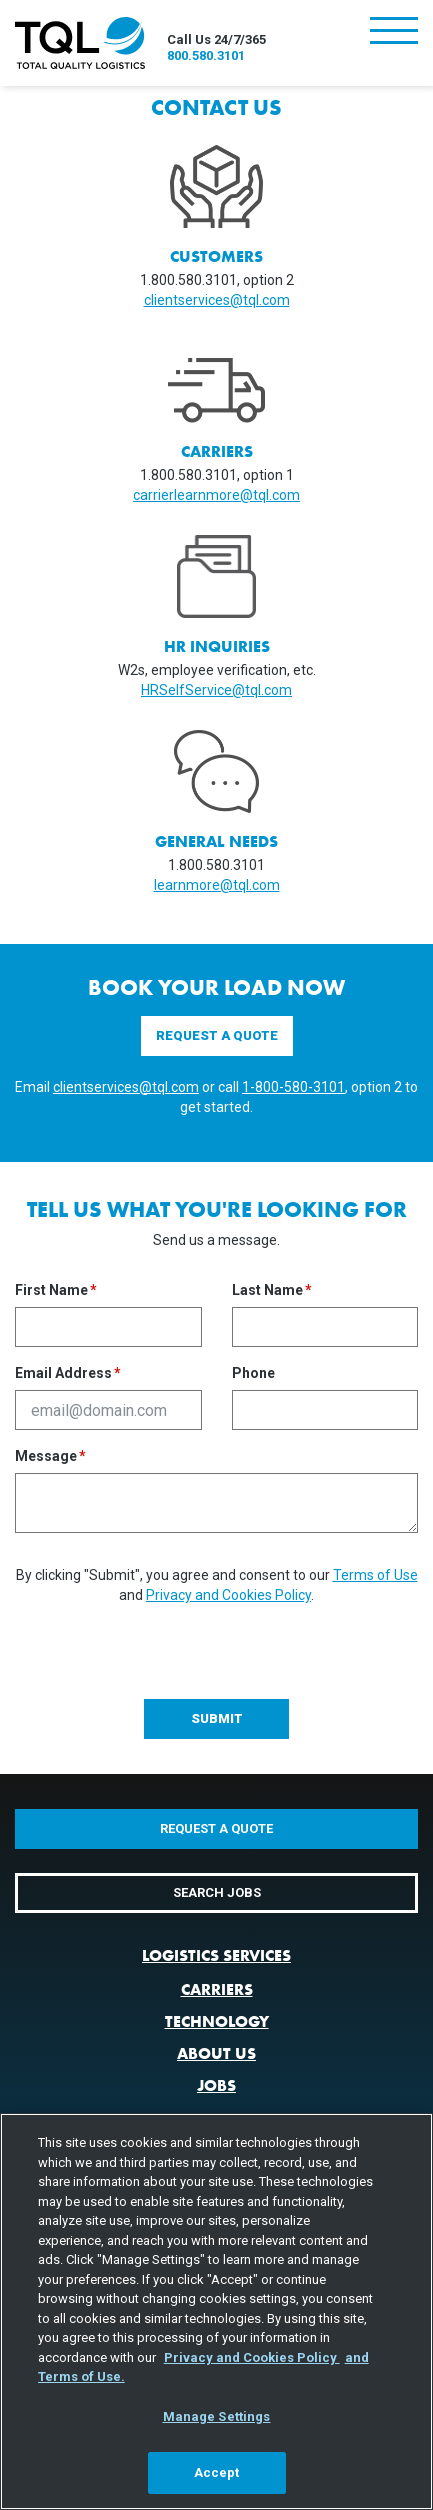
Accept (217, 2472)
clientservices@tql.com (217, 300)
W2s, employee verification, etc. (217, 670)
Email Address (63, 1373)
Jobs (216, 2085)
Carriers (217, 1989)
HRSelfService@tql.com (216, 690)
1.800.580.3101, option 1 (217, 475)
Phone (253, 1373)
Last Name (267, 1290)
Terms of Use (375, 1575)
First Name (51, 1290)
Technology (217, 2021)
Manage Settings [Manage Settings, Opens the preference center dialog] (217, 2416)
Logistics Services (216, 1955)
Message (46, 1456)
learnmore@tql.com (217, 885)
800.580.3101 (206, 55)
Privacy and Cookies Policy (228, 1595)
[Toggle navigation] (394, 32)
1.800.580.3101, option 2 (217, 280)
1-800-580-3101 (293, 1087)
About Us (216, 2053)
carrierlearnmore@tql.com (216, 495)
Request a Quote (217, 1035)
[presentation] (167, 1644)
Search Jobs (217, 1892)
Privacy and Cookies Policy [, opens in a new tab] (252, 2357)
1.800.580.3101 (216, 865)
